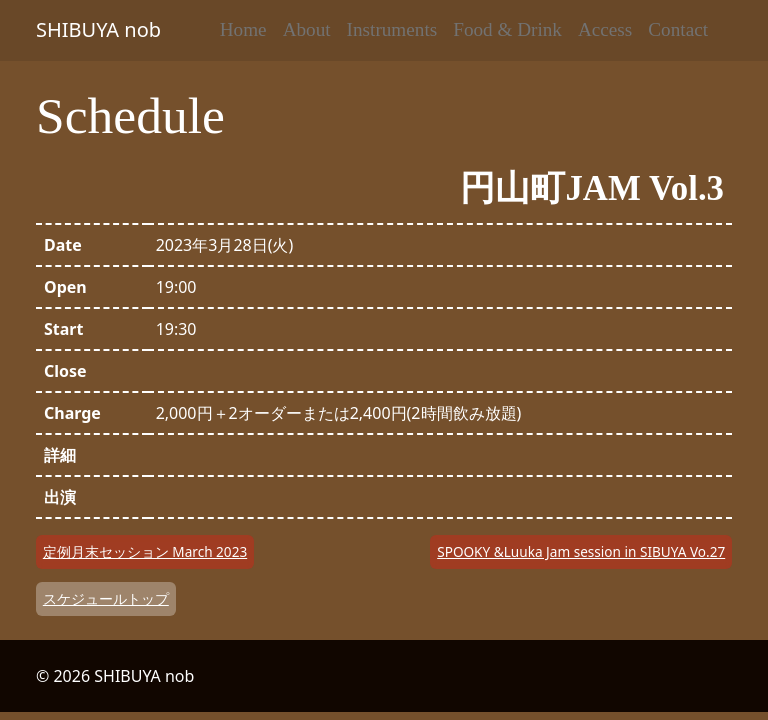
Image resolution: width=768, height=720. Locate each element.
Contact (678, 29)
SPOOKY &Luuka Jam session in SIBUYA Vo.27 (581, 551)
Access (605, 29)
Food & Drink (507, 29)
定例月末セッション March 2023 (145, 551)
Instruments (392, 29)
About (307, 29)
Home (243, 29)
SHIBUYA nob (98, 29)
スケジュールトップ (106, 598)
